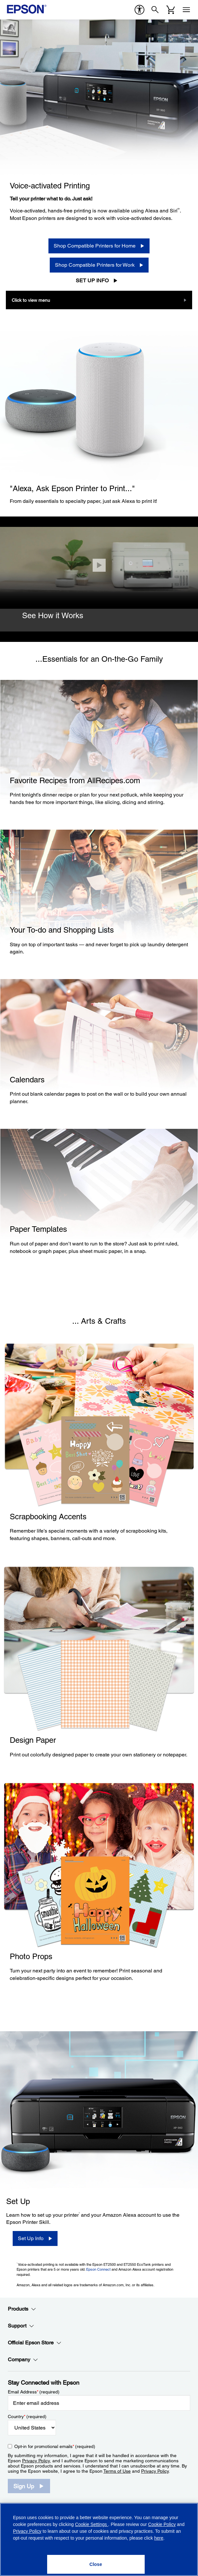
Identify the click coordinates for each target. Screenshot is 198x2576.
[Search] (155, 10)
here (158, 2538)
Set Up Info (92, 280)
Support (21, 2325)
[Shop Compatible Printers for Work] (99, 265)
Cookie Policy (162, 2524)
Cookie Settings (91, 2524)
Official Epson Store (34, 2342)
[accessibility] (139, 10)
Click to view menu (31, 300)
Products (22, 2309)
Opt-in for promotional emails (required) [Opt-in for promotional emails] (54, 2446)
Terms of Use (117, 2471)
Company (23, 2359)
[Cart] (170, 10)
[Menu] (186, 10)
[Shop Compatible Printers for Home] (99, 245)
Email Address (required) (33, 2391)
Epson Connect (98, 2269)
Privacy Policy (36, 2460)
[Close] (99, 565)
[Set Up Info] (35, 2238)
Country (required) (27, 2416)
